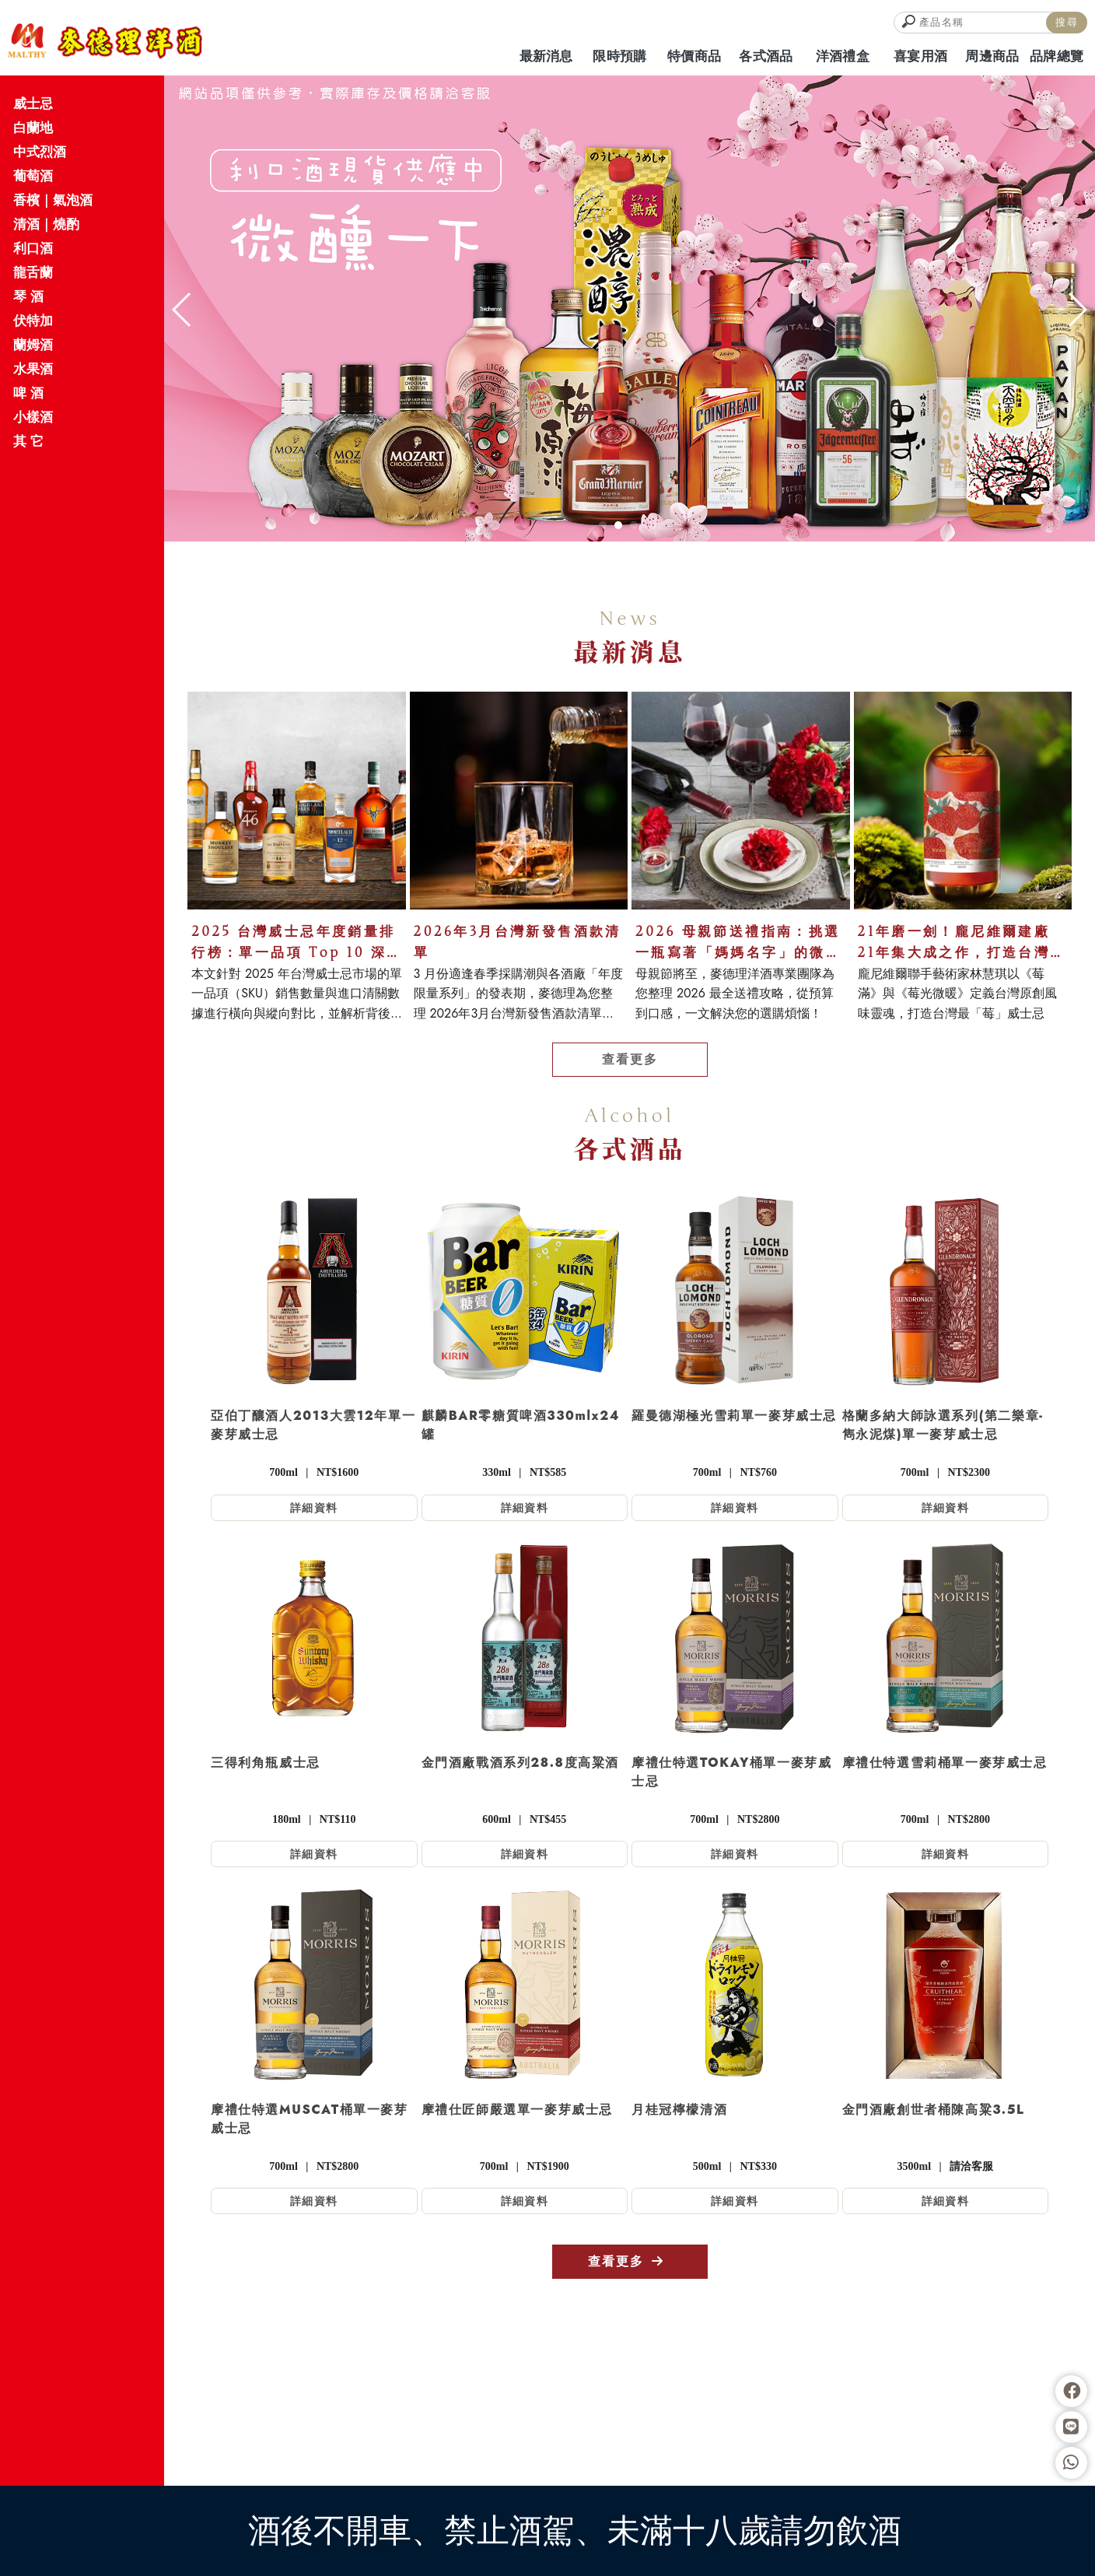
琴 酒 (28, 296)
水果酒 (33, 368)
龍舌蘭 (33, 272)
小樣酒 (33, 417)
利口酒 (33, 248)
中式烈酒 (39, 151)
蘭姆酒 (33, 344)
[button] (603, 525)
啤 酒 (28, 393)
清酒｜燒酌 (46, 224)
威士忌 (33, 103)
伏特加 (33, 320)
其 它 (28, 441)
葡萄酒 (33, 175)
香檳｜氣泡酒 (53, 200)
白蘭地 (33, 127)
